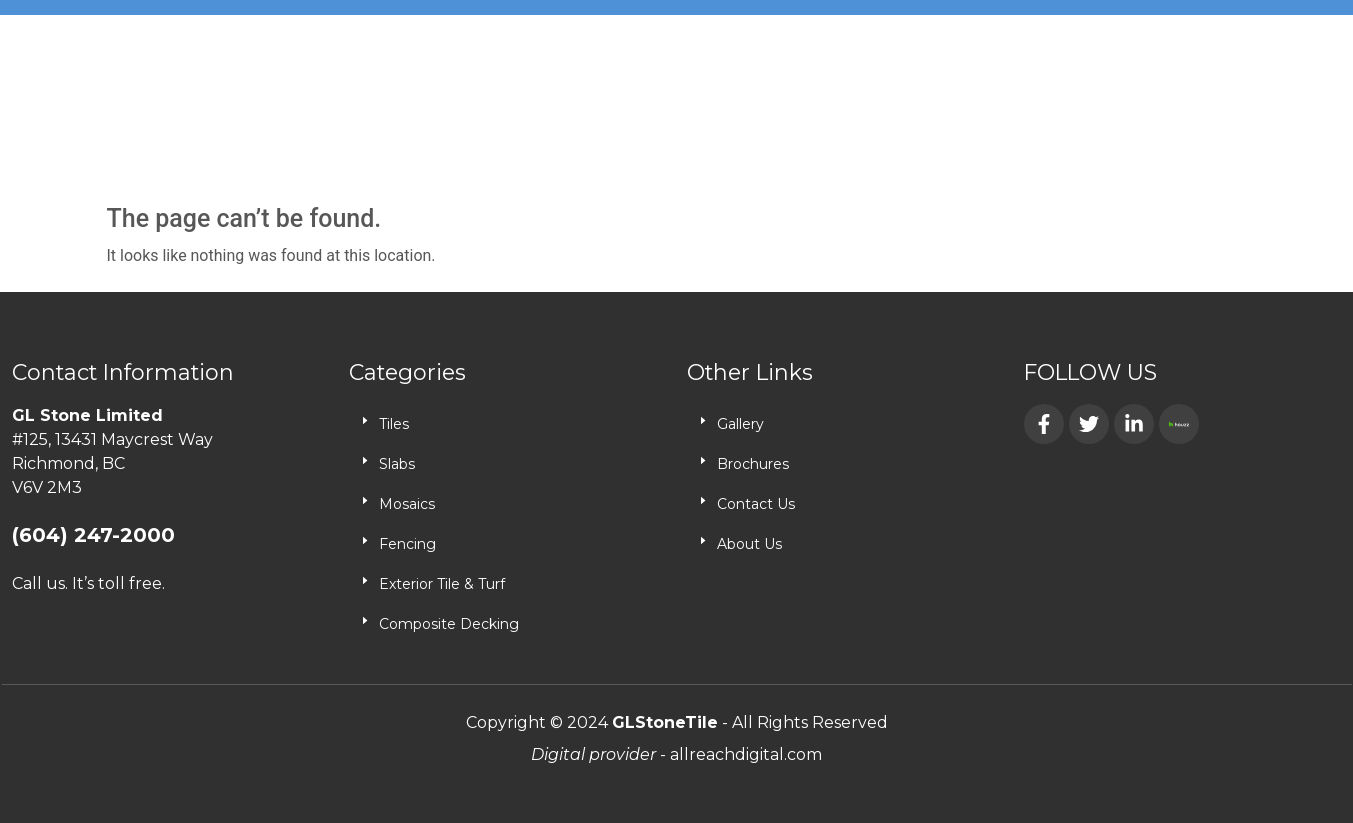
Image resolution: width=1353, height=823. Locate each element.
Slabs (397, 464)
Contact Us (756, 504)
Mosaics (407, 504)
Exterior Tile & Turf (442, 584)
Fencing (407, 544)
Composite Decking (449, 624)
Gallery (740, 424)
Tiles (394, 424)
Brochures (753, 464)
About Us (749, 544)
